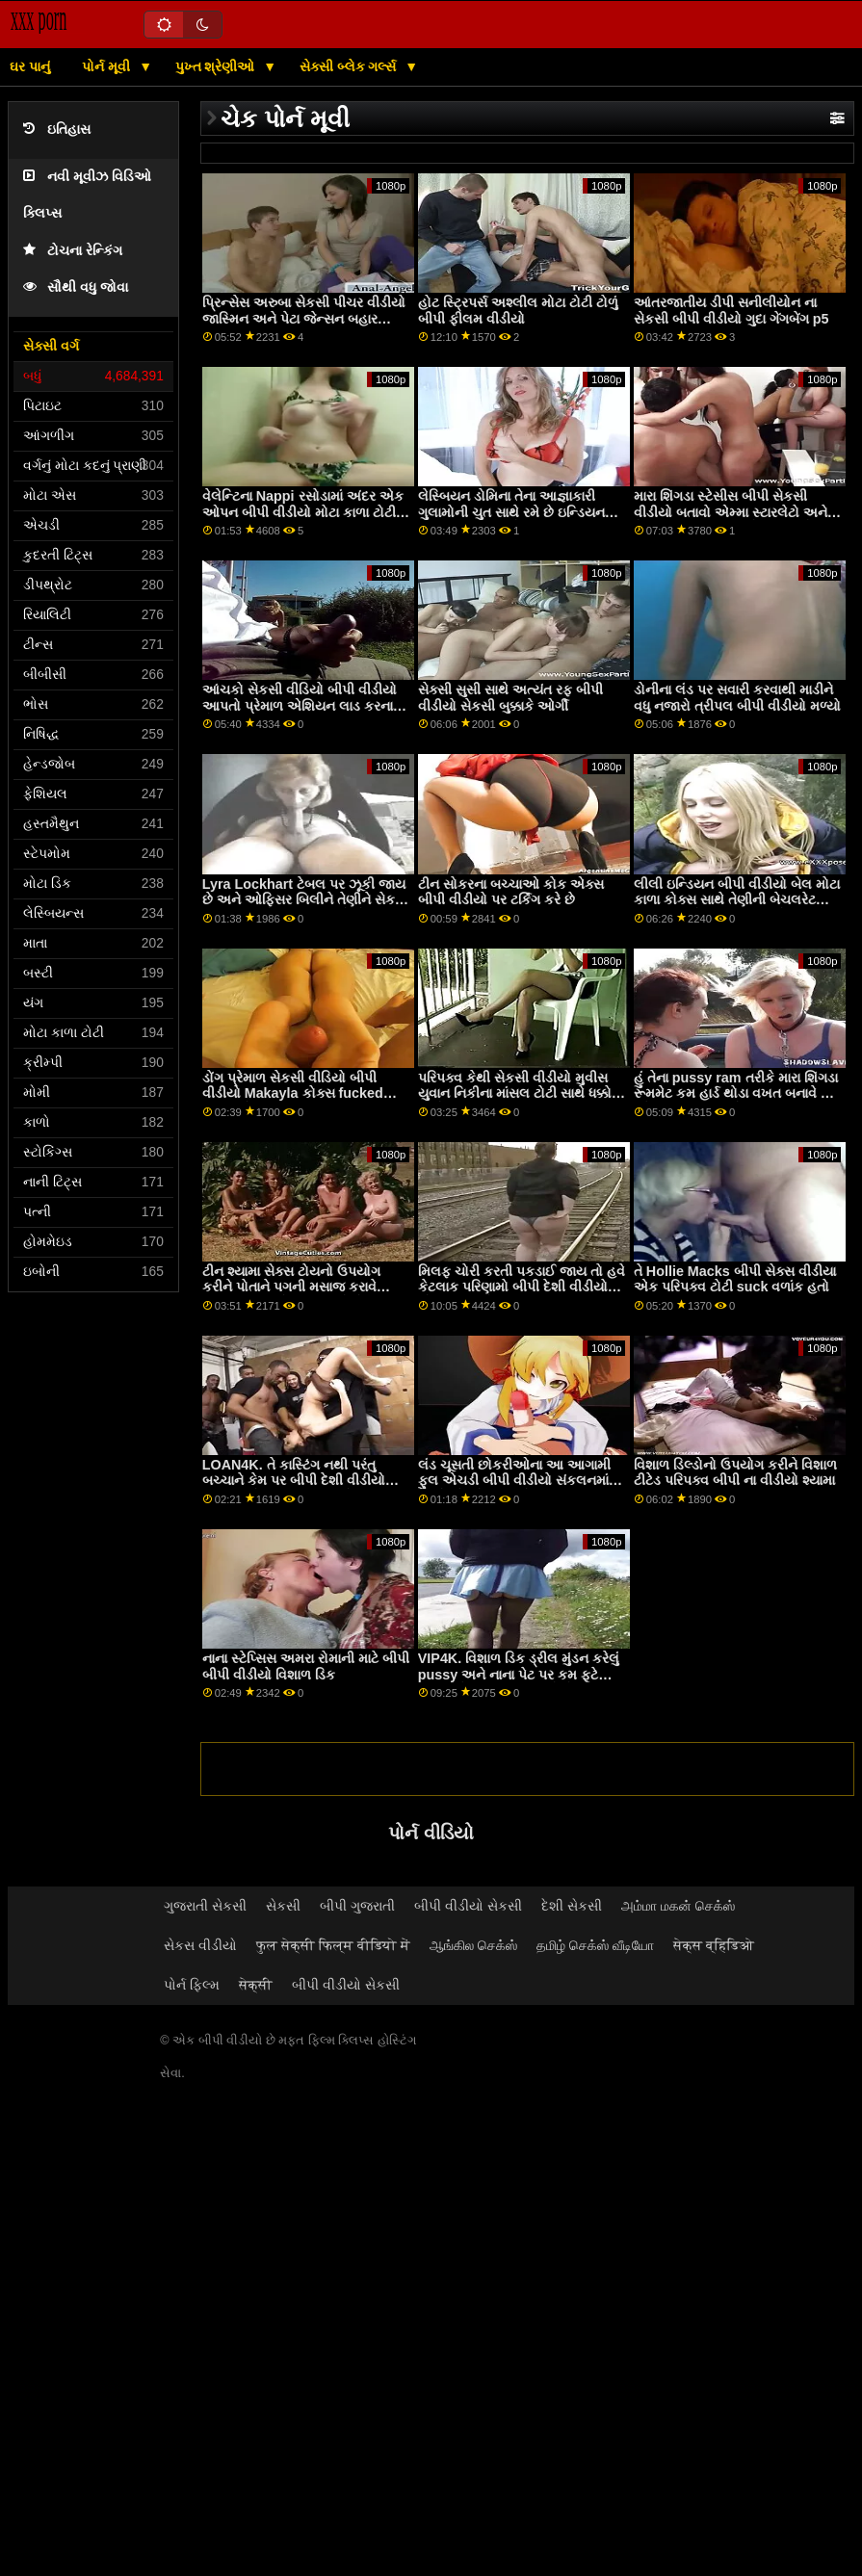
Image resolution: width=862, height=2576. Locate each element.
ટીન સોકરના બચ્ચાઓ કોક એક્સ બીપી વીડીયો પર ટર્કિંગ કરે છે (511, 892)
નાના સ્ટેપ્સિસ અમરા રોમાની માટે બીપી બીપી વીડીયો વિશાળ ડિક (305, 1666)
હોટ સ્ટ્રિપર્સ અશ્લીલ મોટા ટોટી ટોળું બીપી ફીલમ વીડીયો (518, 310)
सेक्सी (256, 1984)
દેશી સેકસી (571, 1905)
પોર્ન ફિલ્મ (192, 1984)
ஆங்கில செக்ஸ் (473, 1945)
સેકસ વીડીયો (200, 1945)
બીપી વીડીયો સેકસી (468, 1905)
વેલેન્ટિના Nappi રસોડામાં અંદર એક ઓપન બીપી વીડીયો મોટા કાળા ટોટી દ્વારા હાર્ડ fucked (303, 511)
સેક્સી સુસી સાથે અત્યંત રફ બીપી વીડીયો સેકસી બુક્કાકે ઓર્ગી (510, 698)
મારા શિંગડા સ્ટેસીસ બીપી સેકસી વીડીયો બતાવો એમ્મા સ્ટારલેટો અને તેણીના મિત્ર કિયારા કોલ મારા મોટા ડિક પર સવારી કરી (730, 520)
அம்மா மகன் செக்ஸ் (678, 1905)
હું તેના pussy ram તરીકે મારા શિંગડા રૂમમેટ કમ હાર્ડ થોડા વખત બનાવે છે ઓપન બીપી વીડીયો (736, 1093)
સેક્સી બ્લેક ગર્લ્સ (350, 66)
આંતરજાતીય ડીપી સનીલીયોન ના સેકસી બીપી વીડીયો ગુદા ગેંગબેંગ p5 (731, 310)
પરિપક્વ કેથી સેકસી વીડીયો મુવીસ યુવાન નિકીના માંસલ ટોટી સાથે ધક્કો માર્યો (515, 1093)
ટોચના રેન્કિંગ (72, 251)
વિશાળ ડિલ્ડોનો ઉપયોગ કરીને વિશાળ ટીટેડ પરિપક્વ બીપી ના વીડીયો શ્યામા (735, 1473)
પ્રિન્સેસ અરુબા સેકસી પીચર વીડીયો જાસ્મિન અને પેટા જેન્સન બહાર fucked (303, 318)
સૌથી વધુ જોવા (75, 287)
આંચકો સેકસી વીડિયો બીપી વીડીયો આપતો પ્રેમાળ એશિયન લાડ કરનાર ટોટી (301, 705)
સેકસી (283, 1905)
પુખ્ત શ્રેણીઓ (217, 66)
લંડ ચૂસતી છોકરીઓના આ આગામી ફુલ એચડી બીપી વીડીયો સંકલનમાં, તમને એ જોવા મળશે (515, 1480)
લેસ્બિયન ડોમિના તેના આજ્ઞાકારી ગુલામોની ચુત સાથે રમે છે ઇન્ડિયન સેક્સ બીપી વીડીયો (511, 511)
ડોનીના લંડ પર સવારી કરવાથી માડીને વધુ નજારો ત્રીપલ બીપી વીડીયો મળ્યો (737, 698)
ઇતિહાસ (57, 129)
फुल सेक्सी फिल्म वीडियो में (333, 1945)
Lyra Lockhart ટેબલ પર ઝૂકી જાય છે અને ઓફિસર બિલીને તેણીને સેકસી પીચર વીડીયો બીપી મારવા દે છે (305, 900)
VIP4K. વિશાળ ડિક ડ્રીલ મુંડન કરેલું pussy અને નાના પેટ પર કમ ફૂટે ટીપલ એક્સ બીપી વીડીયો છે (518, 1674)
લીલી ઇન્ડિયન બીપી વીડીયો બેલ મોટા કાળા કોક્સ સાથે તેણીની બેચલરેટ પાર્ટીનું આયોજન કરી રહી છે (737, 900)
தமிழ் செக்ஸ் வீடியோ (595, 1945)
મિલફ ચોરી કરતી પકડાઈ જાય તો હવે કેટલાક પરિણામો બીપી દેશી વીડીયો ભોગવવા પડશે (521, 1287)
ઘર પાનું (30, 66)
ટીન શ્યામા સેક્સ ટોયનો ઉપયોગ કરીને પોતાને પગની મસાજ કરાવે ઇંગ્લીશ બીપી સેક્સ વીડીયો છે (291, 1287)
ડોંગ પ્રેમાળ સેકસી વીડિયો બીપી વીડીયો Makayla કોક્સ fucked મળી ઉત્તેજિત (292, 1093)
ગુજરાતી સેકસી (205, 1905)
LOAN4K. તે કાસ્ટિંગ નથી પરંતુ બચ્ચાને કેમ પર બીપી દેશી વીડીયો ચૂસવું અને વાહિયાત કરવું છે (293, 1480)
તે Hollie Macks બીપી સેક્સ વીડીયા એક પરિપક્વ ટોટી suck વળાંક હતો (735, 1279)
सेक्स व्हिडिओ (713, 1945)
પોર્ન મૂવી (108, 66)
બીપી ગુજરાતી (357, 1905)
